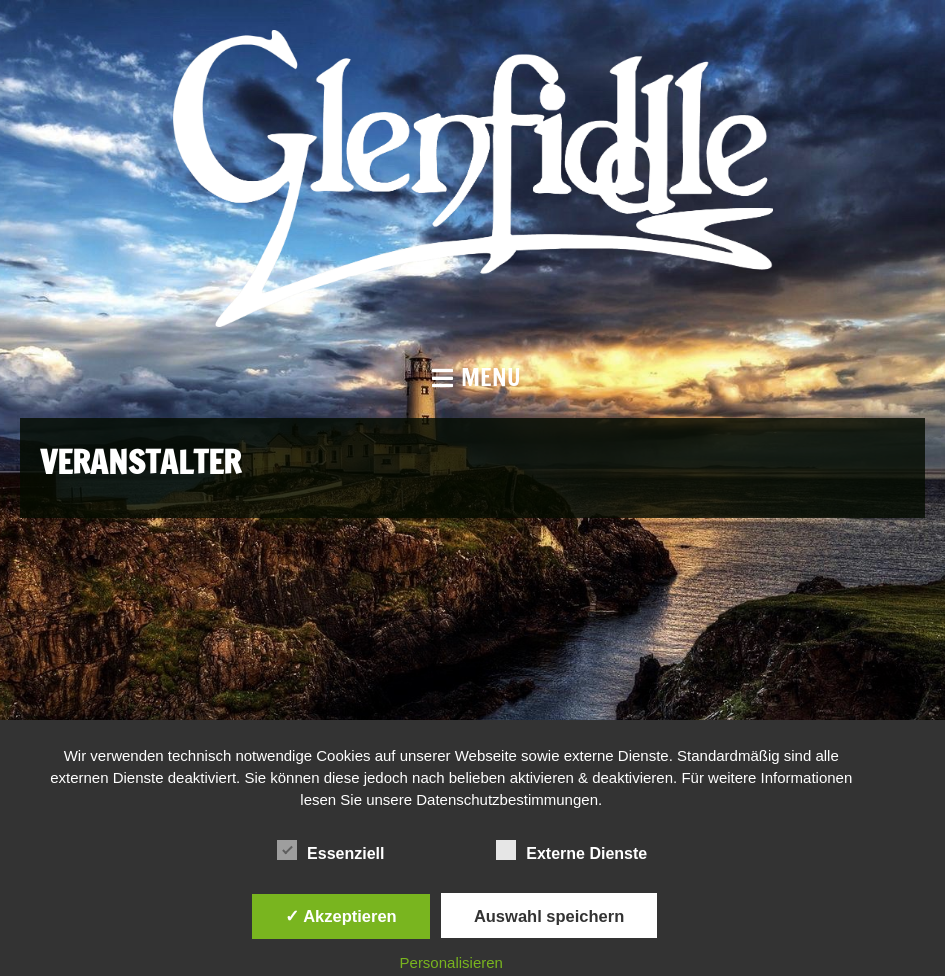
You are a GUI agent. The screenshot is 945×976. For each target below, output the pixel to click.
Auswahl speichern (549, 916)
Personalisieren (451, 962)
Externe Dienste (571, 851)
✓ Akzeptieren (341, 916)
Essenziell (330, 851)
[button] (472, 377)
